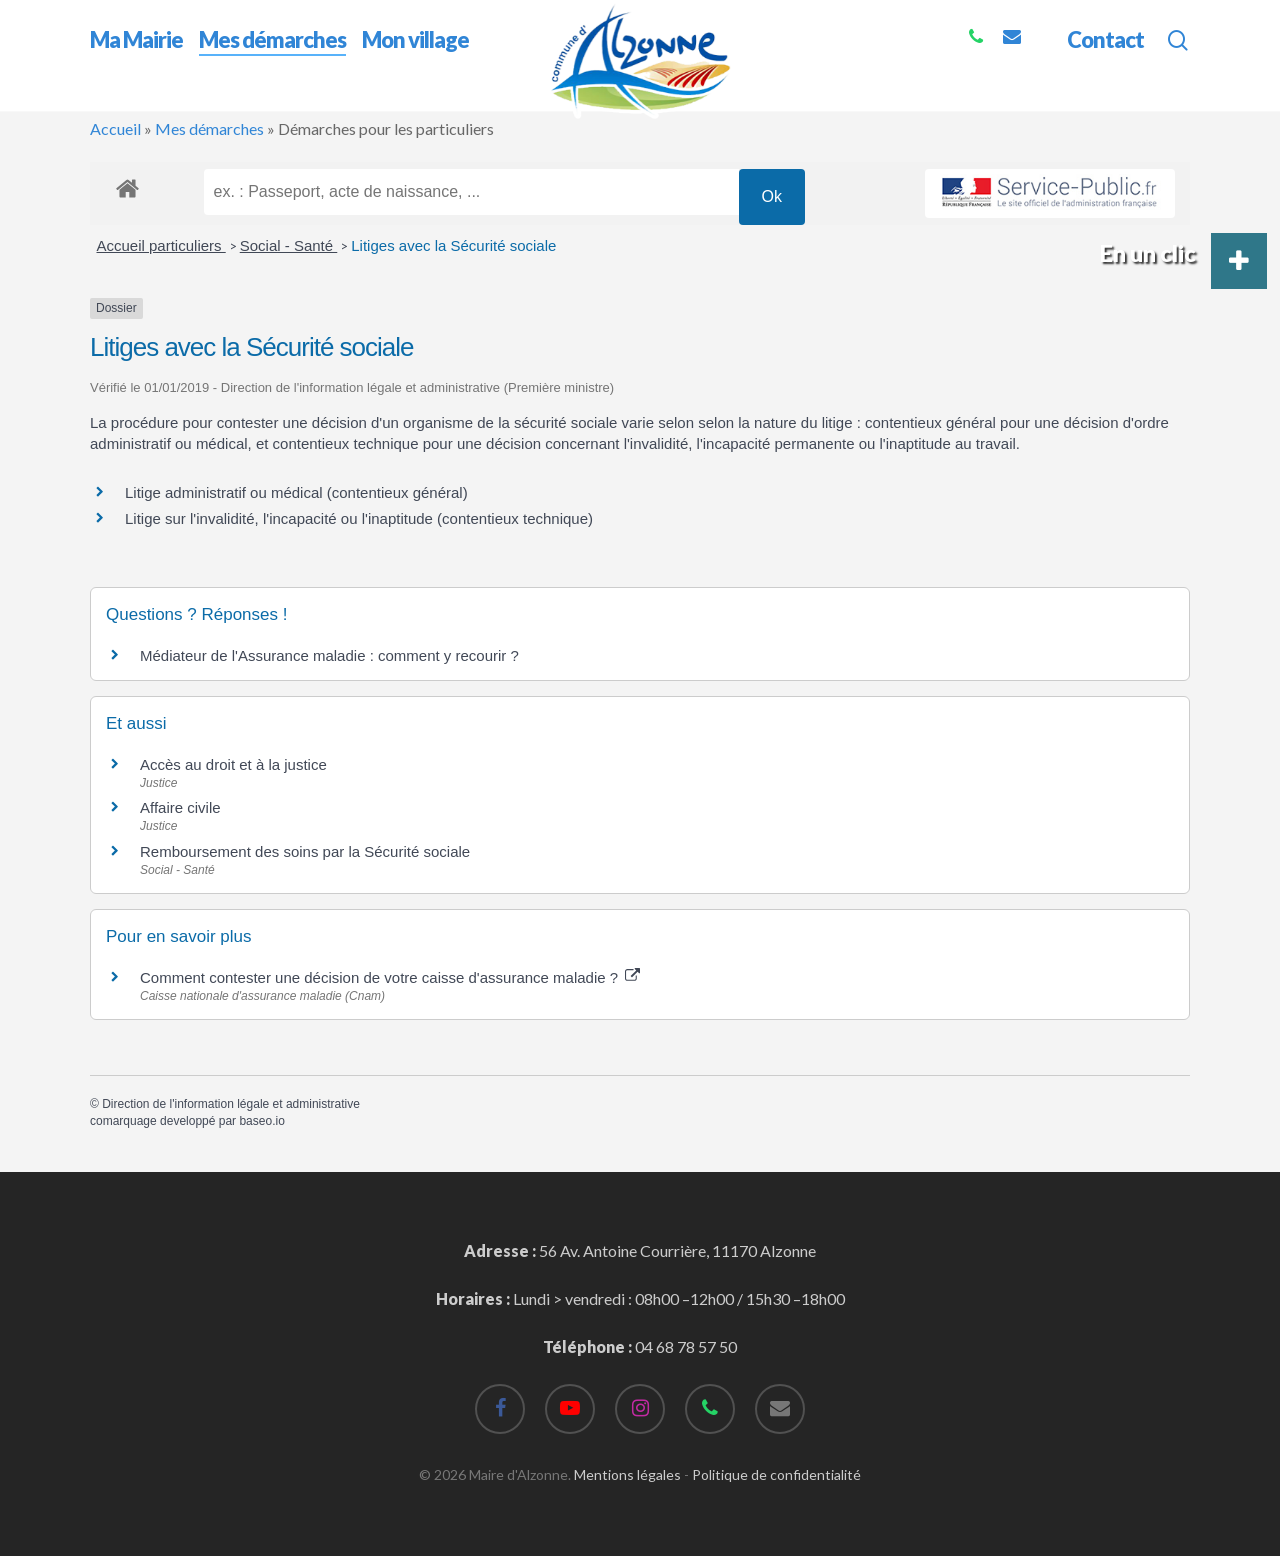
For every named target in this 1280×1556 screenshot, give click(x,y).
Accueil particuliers (161, 245)
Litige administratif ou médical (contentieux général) (296, 492)
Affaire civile (180, 807)
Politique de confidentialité (776, 1474)
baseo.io (261, 1121)
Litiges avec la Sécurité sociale (453, 245)
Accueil (115, 128)
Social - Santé (289, 245)
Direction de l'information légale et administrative (231, 1104)
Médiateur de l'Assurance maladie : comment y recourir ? (329, 655)
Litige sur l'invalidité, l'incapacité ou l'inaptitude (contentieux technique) (359, 518)
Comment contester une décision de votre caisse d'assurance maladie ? (390, 977)
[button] (1239, 261)
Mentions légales (627, 1474)
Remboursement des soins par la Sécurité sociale (305, 851)
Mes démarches (209, 128)
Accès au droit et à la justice (233, 764)
